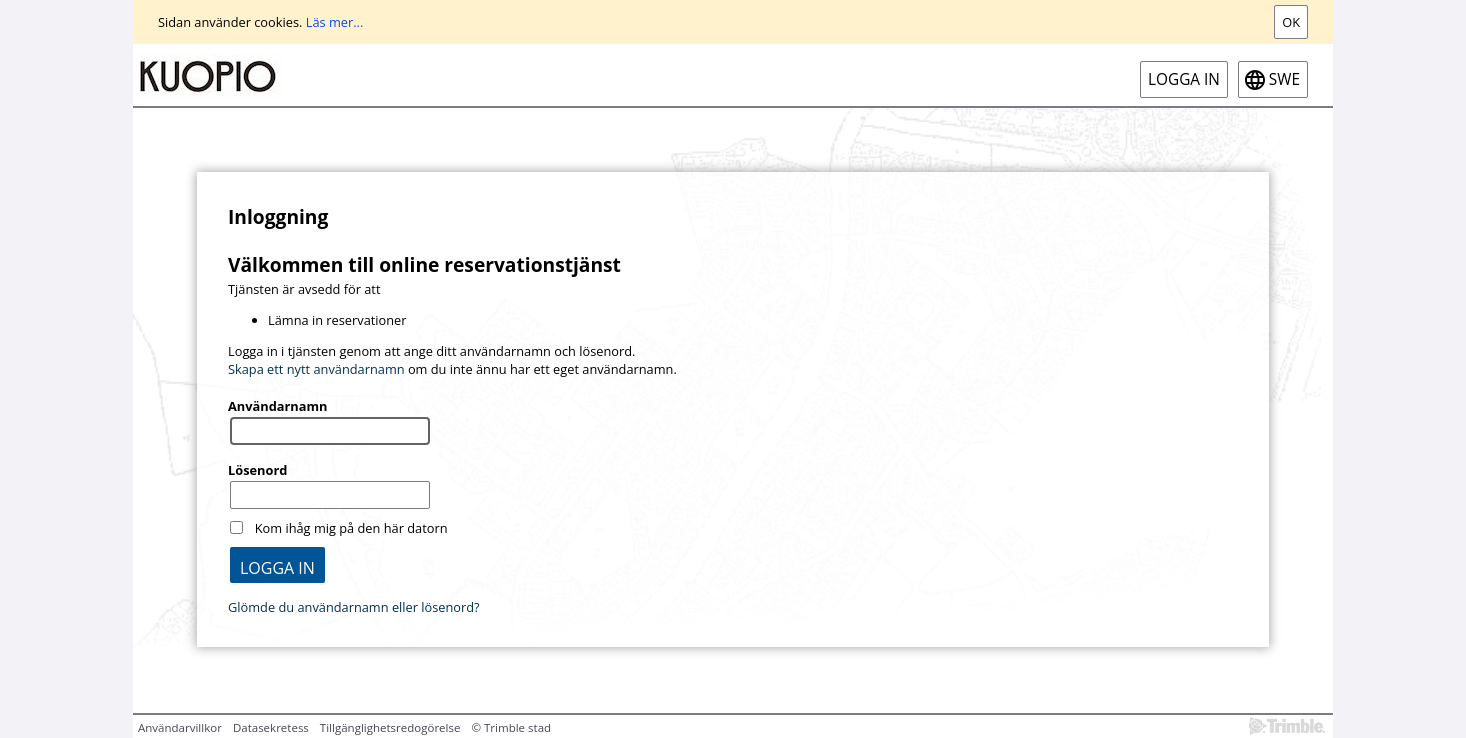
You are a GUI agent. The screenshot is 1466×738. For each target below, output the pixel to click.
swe (1284, 79)
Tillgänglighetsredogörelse (390, 727)
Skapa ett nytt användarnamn (316, 369)
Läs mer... (335, 22)
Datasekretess (271, 727)
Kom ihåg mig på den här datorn (351, 528)
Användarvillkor (180, 727)
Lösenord (257, 470)
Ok (1291, 22)
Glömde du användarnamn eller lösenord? (354, 607)
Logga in (1184, 79)
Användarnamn (277, 406)
